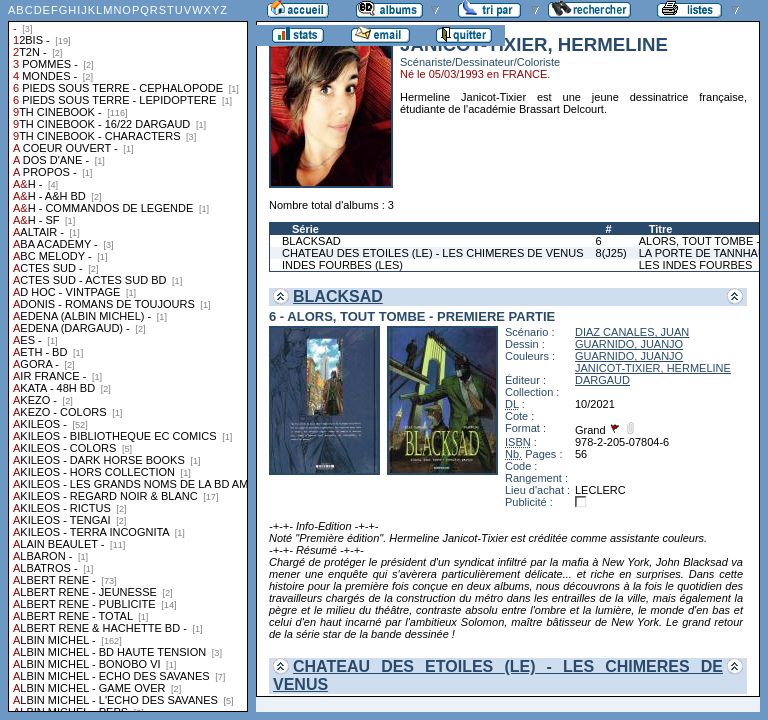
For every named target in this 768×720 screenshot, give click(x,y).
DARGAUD (602, 380)
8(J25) (611, 253)
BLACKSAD (311, 241)
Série (305, 229)
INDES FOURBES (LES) (342, 265)
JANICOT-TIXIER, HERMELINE (653, 368)
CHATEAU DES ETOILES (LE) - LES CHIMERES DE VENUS (433, 253)
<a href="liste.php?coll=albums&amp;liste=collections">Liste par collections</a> (128, 356)
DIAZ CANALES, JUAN (632, 332)
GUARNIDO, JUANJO (629, 344)
